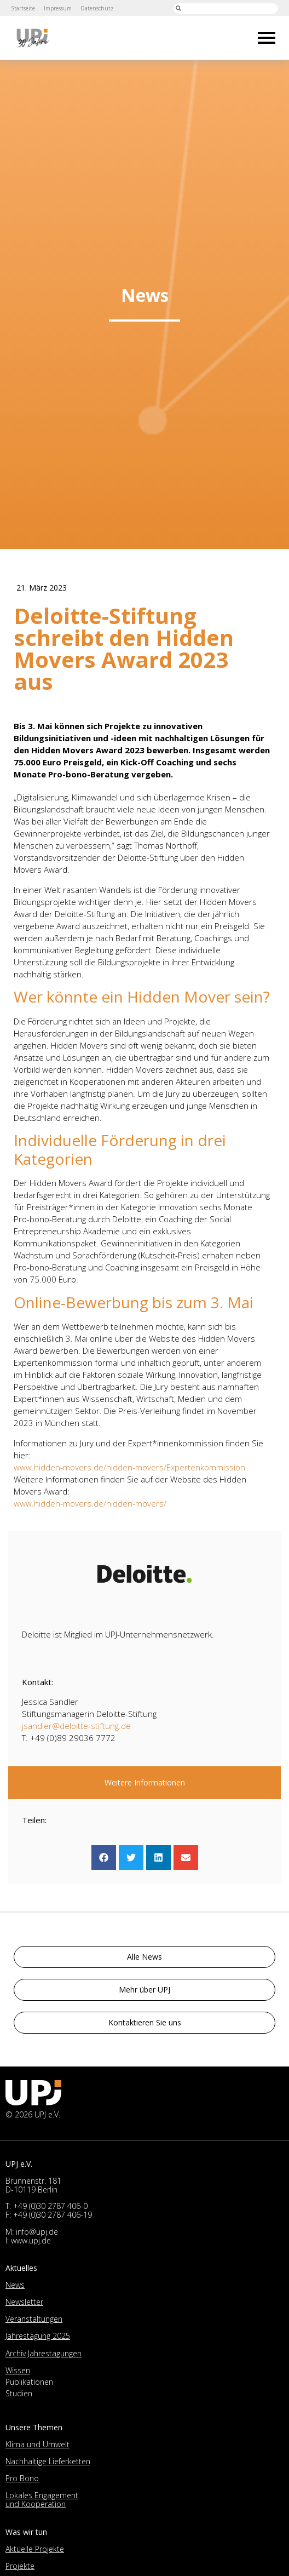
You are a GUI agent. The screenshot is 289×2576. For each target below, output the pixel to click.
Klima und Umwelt (37, 2444)
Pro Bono (22, 2478)
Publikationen (29, 2382)
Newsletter (24, 2302)
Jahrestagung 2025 (37, 2336)
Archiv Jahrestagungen (43, 2353)
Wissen (17, 2370)
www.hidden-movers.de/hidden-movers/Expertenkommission (129, 1467)
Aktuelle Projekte (34, 2549)
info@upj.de (37, 2231)
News (15, 2285)
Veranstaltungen (33, 2319)
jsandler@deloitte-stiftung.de (76, 1725)
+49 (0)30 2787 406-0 (50, 2206)
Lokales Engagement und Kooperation (41, 2499)
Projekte (19, 2566)
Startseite (23, 8)
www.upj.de (31, 2240)
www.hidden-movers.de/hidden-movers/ (90, 1503)
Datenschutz (99, 8)
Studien (18, 2393)
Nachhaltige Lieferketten (47, 2461)
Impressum (59, 8)
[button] (103, 1857)
